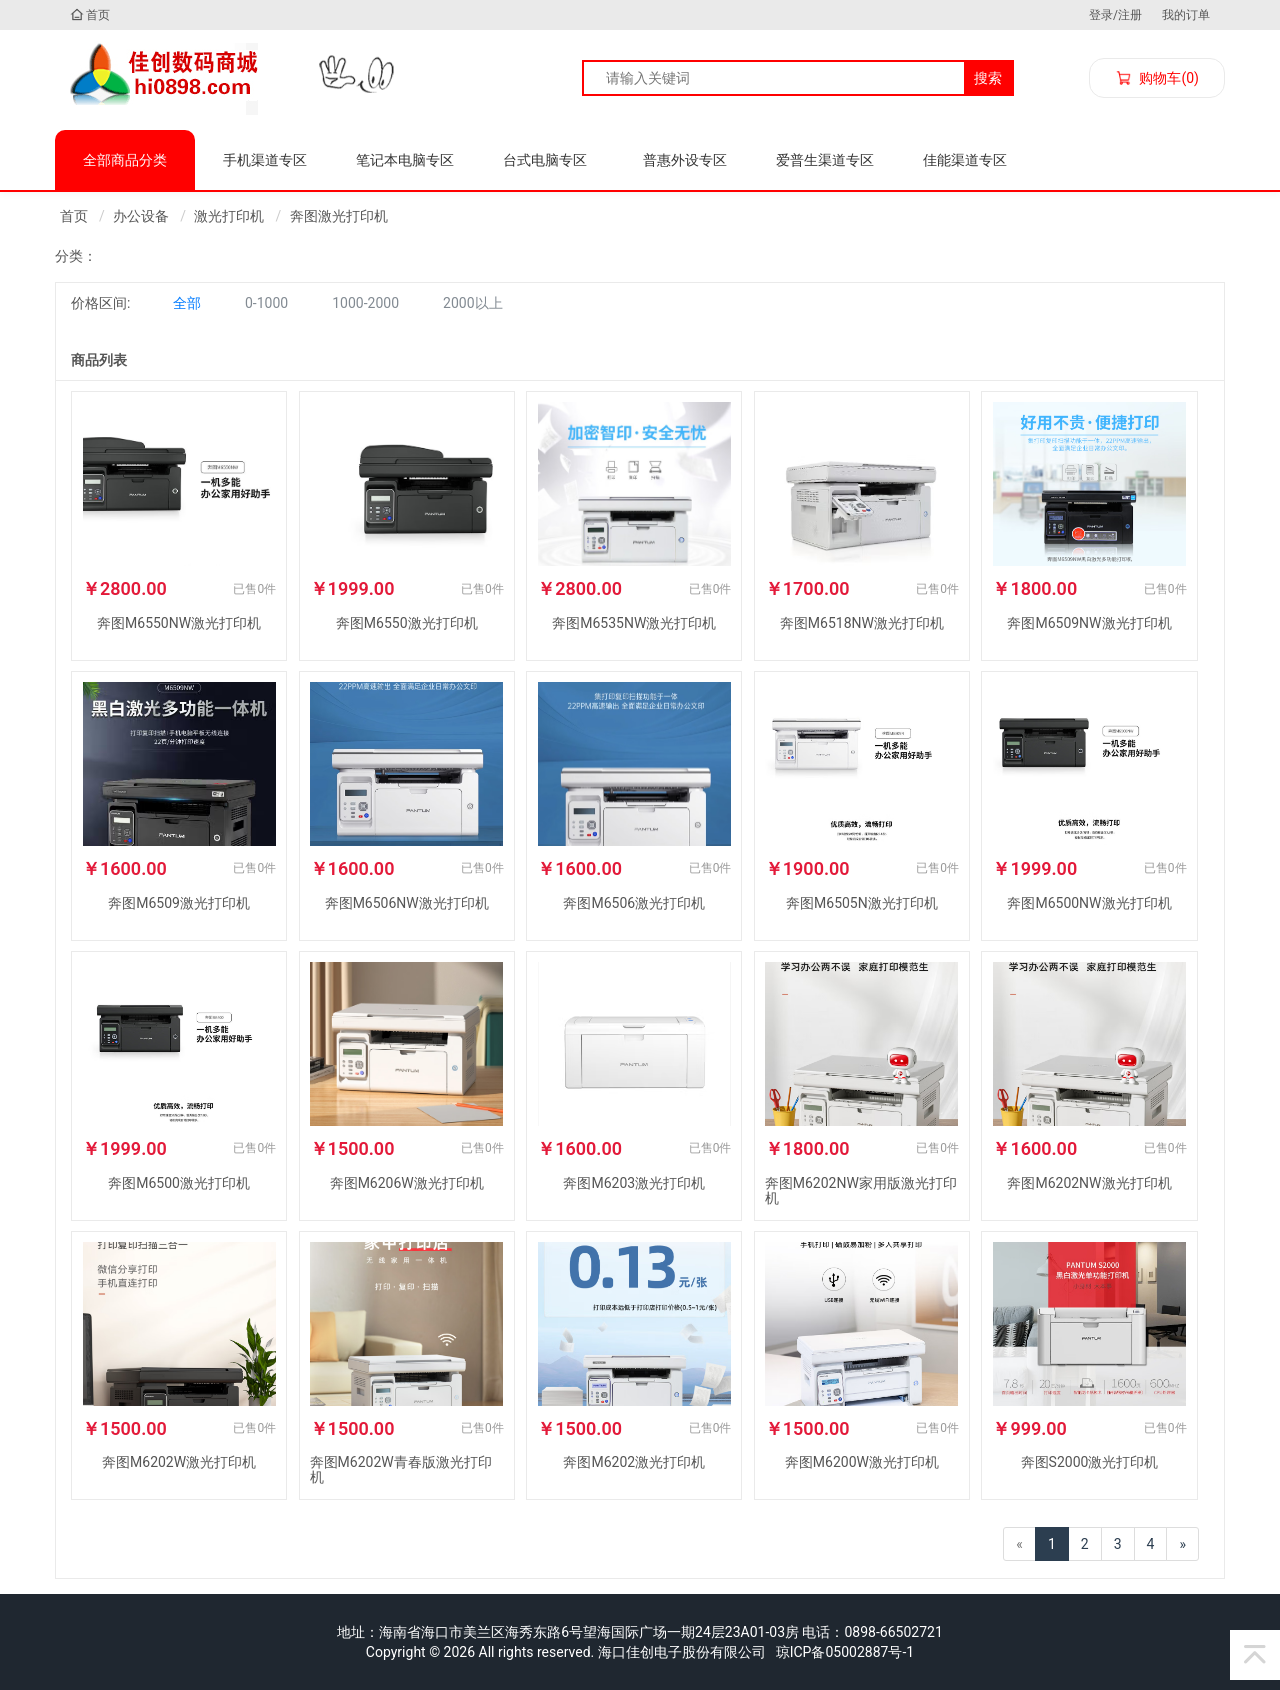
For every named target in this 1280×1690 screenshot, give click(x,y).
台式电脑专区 (545, 160)
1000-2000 (365, 303)
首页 (90, 15)
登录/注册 (1115, 15)
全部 (187, 303)
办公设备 (141, 216)
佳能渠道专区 (965, 160)
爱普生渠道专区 (825, 160)
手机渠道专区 (265, 160)
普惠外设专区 (685, 160)
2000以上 (472, 303)
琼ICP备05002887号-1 (845, 1652)
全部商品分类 (125, 160)
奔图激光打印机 (339, 216)
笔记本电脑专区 (405, 160)
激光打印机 (229, 216)
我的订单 (1186, 15)
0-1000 (266, 303)
